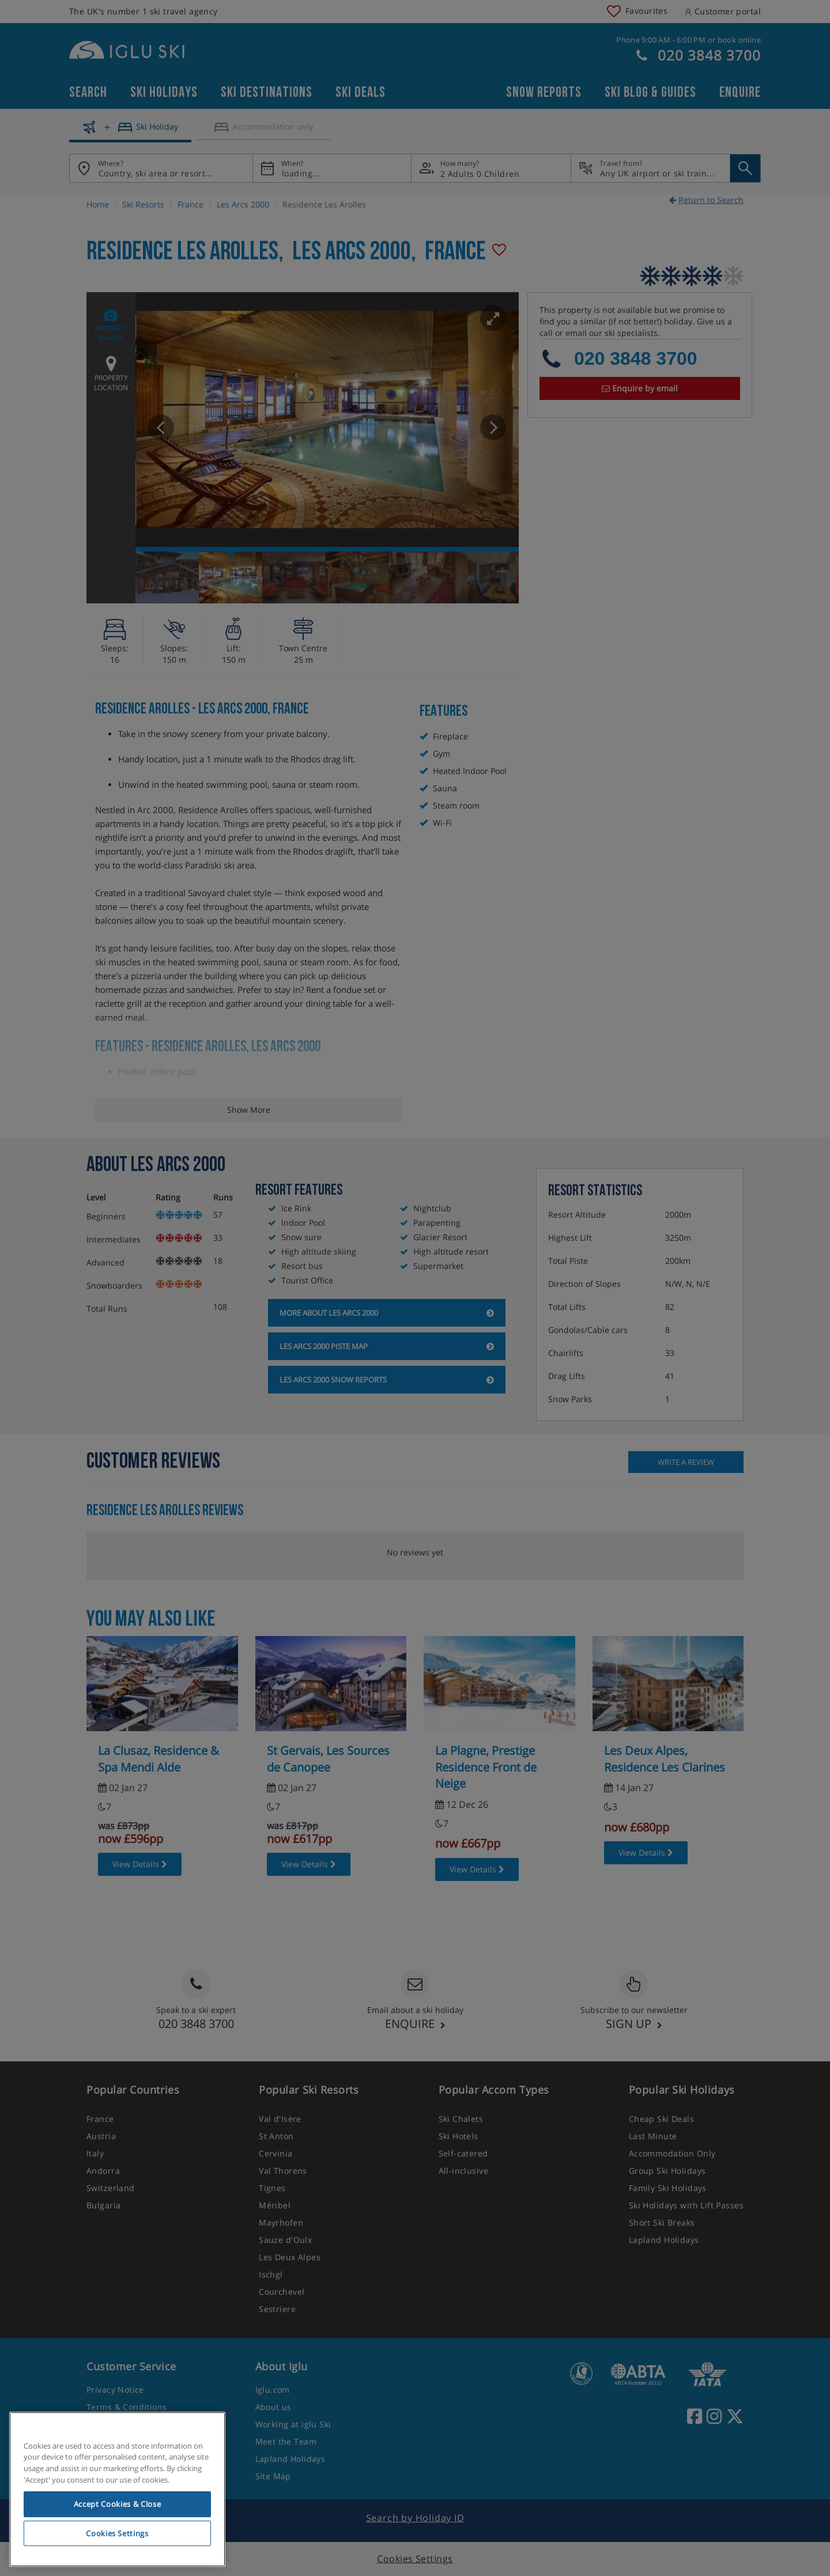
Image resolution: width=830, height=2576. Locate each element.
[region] (117, 2489)
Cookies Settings (117, 2533)
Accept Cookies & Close (117, 2504)
